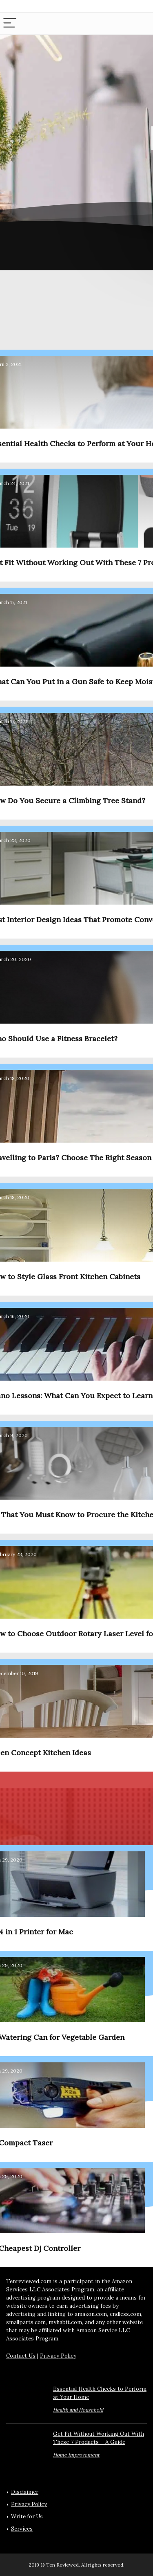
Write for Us (27, 2516)
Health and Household (78, 2410)
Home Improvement (76, 2455)
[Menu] (10, 23)
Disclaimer (24, 2491)
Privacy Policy (58, 2355)
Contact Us (20, 2355)
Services (22, 2528)
